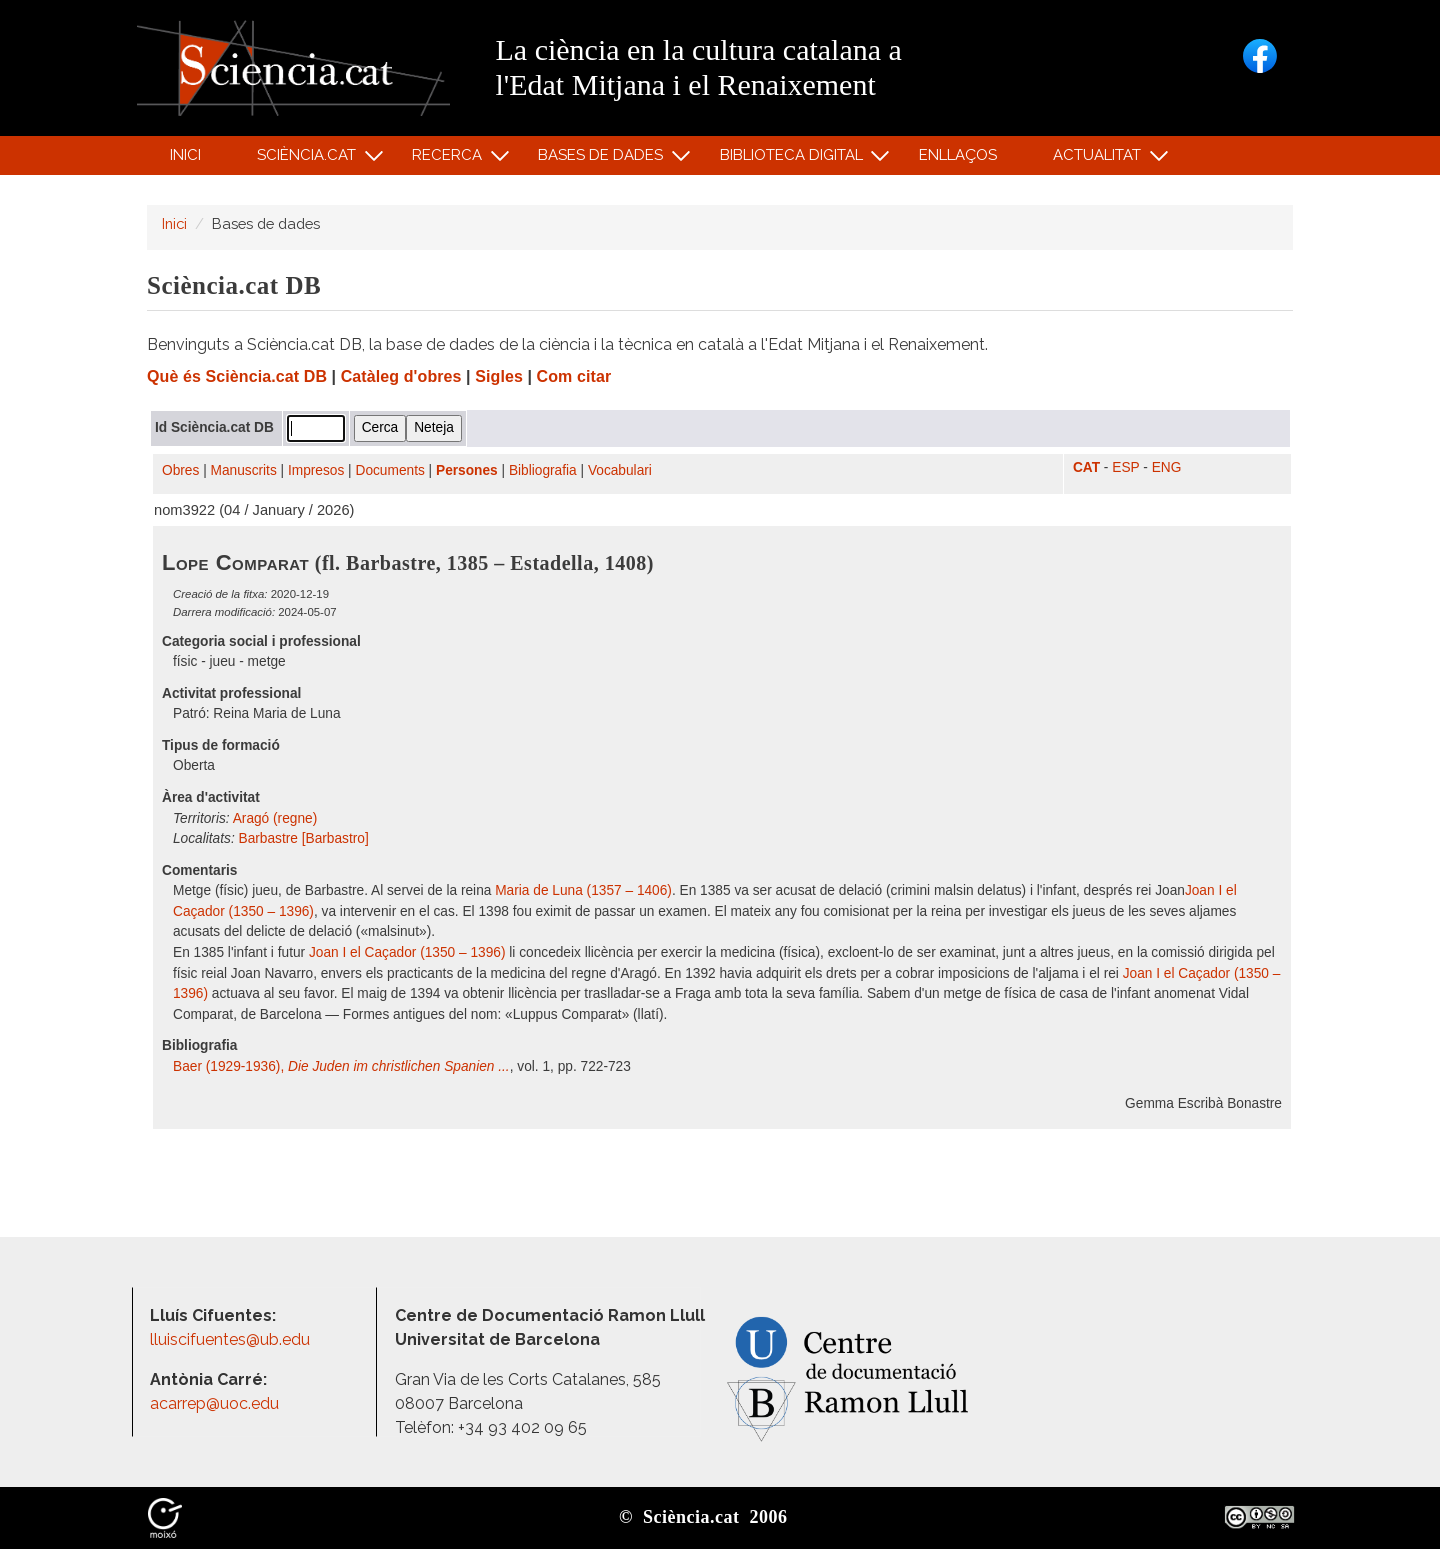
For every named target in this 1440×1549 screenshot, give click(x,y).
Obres (180, 470)
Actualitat (1100, 159)
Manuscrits (244, 470)
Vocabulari (620, 470)
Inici (185, 155)
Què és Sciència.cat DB (237, 376)
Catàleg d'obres (401, 376)
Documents (390, 470)
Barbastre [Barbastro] (304, 838)
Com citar (574, 376)
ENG (1167, 467)
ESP (1125, 467)
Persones (467, 470)
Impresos (316, 470)
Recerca (450, 159)
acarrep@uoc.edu (214, 1403)
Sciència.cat (309, 159)
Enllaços (958, 155)
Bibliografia (543, 470)
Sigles (499, 376)
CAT (1086, 467)
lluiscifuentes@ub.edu (232, 1339)
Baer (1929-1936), (341, 1066)
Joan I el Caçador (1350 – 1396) (407, 952)
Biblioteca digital (794, 159)
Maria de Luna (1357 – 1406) (583, 890)
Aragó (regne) (275, 818)
